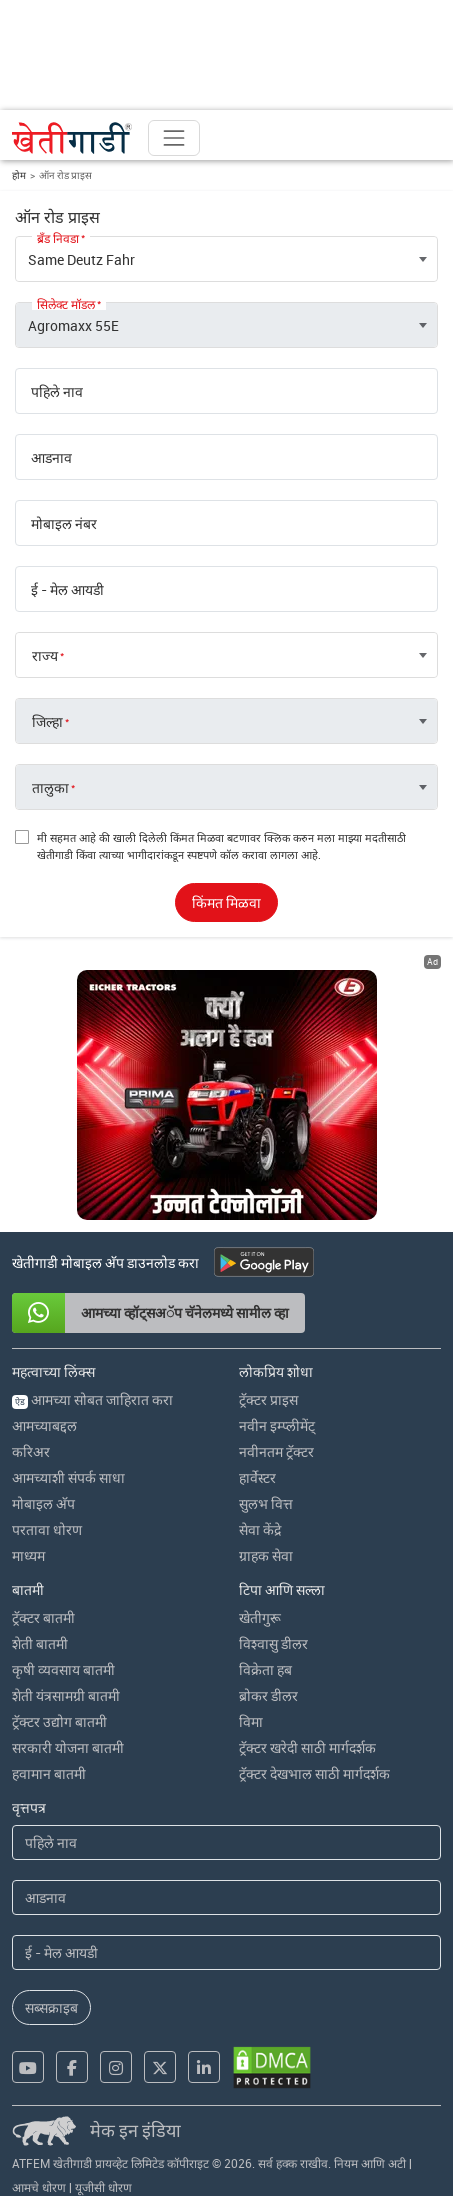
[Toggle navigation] (174, 138)
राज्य (45, 656)
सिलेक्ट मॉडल (66, 304)
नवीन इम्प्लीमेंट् (277, 1425)
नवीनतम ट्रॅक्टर (276, 1451)
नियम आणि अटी (370, 2163)
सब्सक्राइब (51, 2007)
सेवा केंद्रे (260, 1529)
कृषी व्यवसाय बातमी (63, 1669)
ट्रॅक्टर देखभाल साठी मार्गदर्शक (314, 1773)
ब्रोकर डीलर (268, 1695)
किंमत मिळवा (226, 902)
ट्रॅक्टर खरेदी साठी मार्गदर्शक (307, 1747)
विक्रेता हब (265, 1669)
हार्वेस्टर (257, 1477)
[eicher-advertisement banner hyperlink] (227, 1095)
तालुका (50, 788)
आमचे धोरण (39, 2187)
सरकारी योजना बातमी (68, 1747)
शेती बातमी (40, 1643)
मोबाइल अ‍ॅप (43, 1503)
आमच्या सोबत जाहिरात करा (92, 1399)
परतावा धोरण (47, 1529)
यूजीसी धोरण (103, 2187)
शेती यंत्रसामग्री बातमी (66, 1695)
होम (19, 175)
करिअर (31, 1451)
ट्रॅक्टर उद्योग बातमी (59, 1721)
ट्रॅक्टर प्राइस (268, 1399)
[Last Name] (226, 1897)
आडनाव (51, 458)
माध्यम (28, 1555)
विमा (251, 1721)
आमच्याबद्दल (44, 1425)
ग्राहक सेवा (266, 1555)
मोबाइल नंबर (64, 524)
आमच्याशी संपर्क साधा (68, 1477)
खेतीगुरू (260, 1617)
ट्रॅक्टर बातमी (43, 1617)
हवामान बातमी (49, 1773)
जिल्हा (47, 722)
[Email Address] (226, 1952)
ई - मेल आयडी (67, 590)
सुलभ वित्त (266, 1503)
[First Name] (226, 1842)
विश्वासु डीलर (273, 1643)
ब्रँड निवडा (58, 238)
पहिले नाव (57, 392)
